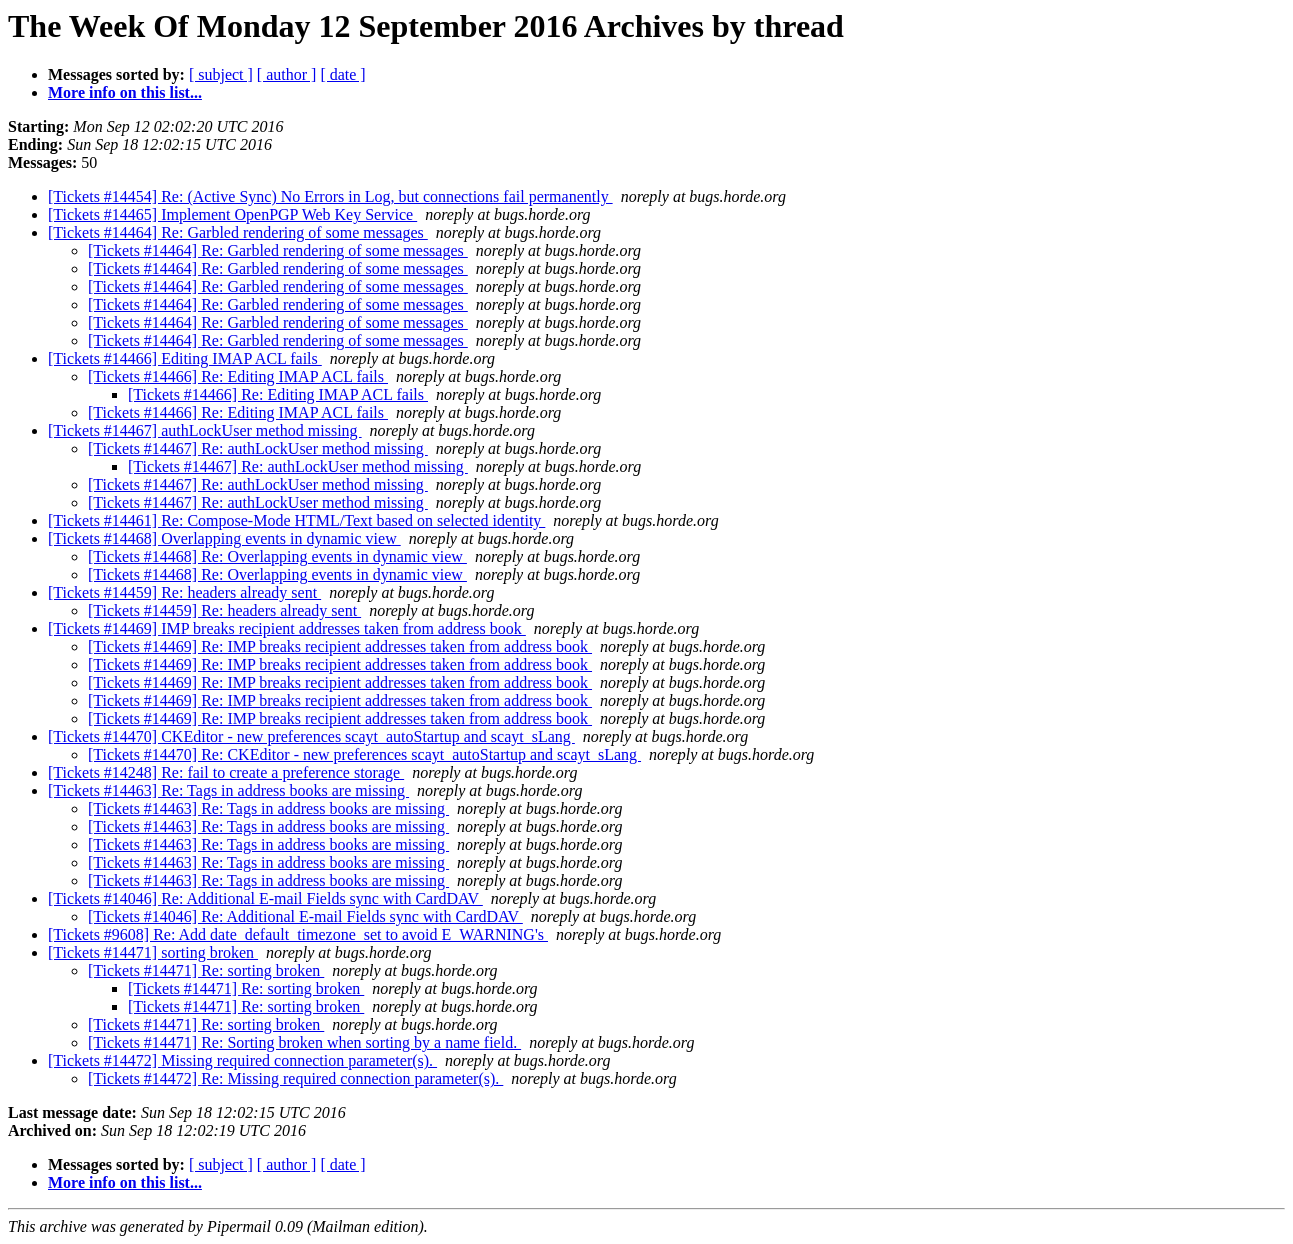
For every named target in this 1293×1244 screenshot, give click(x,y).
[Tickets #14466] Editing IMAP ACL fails (185, 358)
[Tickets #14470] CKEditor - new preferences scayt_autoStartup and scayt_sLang (311, 736)
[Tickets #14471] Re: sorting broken (206, 970)
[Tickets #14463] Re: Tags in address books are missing (228, 790)
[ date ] (342, 74)
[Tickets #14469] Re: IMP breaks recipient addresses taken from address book (340, 646)
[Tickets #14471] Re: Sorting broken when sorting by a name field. (304, 1042)
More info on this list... (125, 92)
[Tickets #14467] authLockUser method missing (205, 430)
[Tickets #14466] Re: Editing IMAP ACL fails (238, 376)
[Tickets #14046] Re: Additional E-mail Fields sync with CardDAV (265, 898)
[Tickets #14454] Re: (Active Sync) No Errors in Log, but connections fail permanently (330, 196)
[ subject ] (221, 74)
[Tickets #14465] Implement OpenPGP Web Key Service (232, 214)
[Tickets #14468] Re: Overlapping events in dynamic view (277, 556)
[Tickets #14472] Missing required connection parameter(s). (242, 1060)
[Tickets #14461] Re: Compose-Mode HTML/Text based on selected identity (296, 520)
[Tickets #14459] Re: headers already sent (184, 592)
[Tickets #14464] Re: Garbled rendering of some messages (238, 232)
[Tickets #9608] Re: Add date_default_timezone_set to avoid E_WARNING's (298, 934)
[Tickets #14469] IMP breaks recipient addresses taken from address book (287, 628)
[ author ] (287, 74)
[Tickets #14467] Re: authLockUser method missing (258, 448)
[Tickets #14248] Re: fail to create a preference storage (226, 772)
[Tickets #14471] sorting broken (153, 952)
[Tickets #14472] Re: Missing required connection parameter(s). (295, 1078)
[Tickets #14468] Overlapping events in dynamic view (224, 538)
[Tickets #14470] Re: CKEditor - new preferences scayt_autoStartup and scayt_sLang (364, 754)
